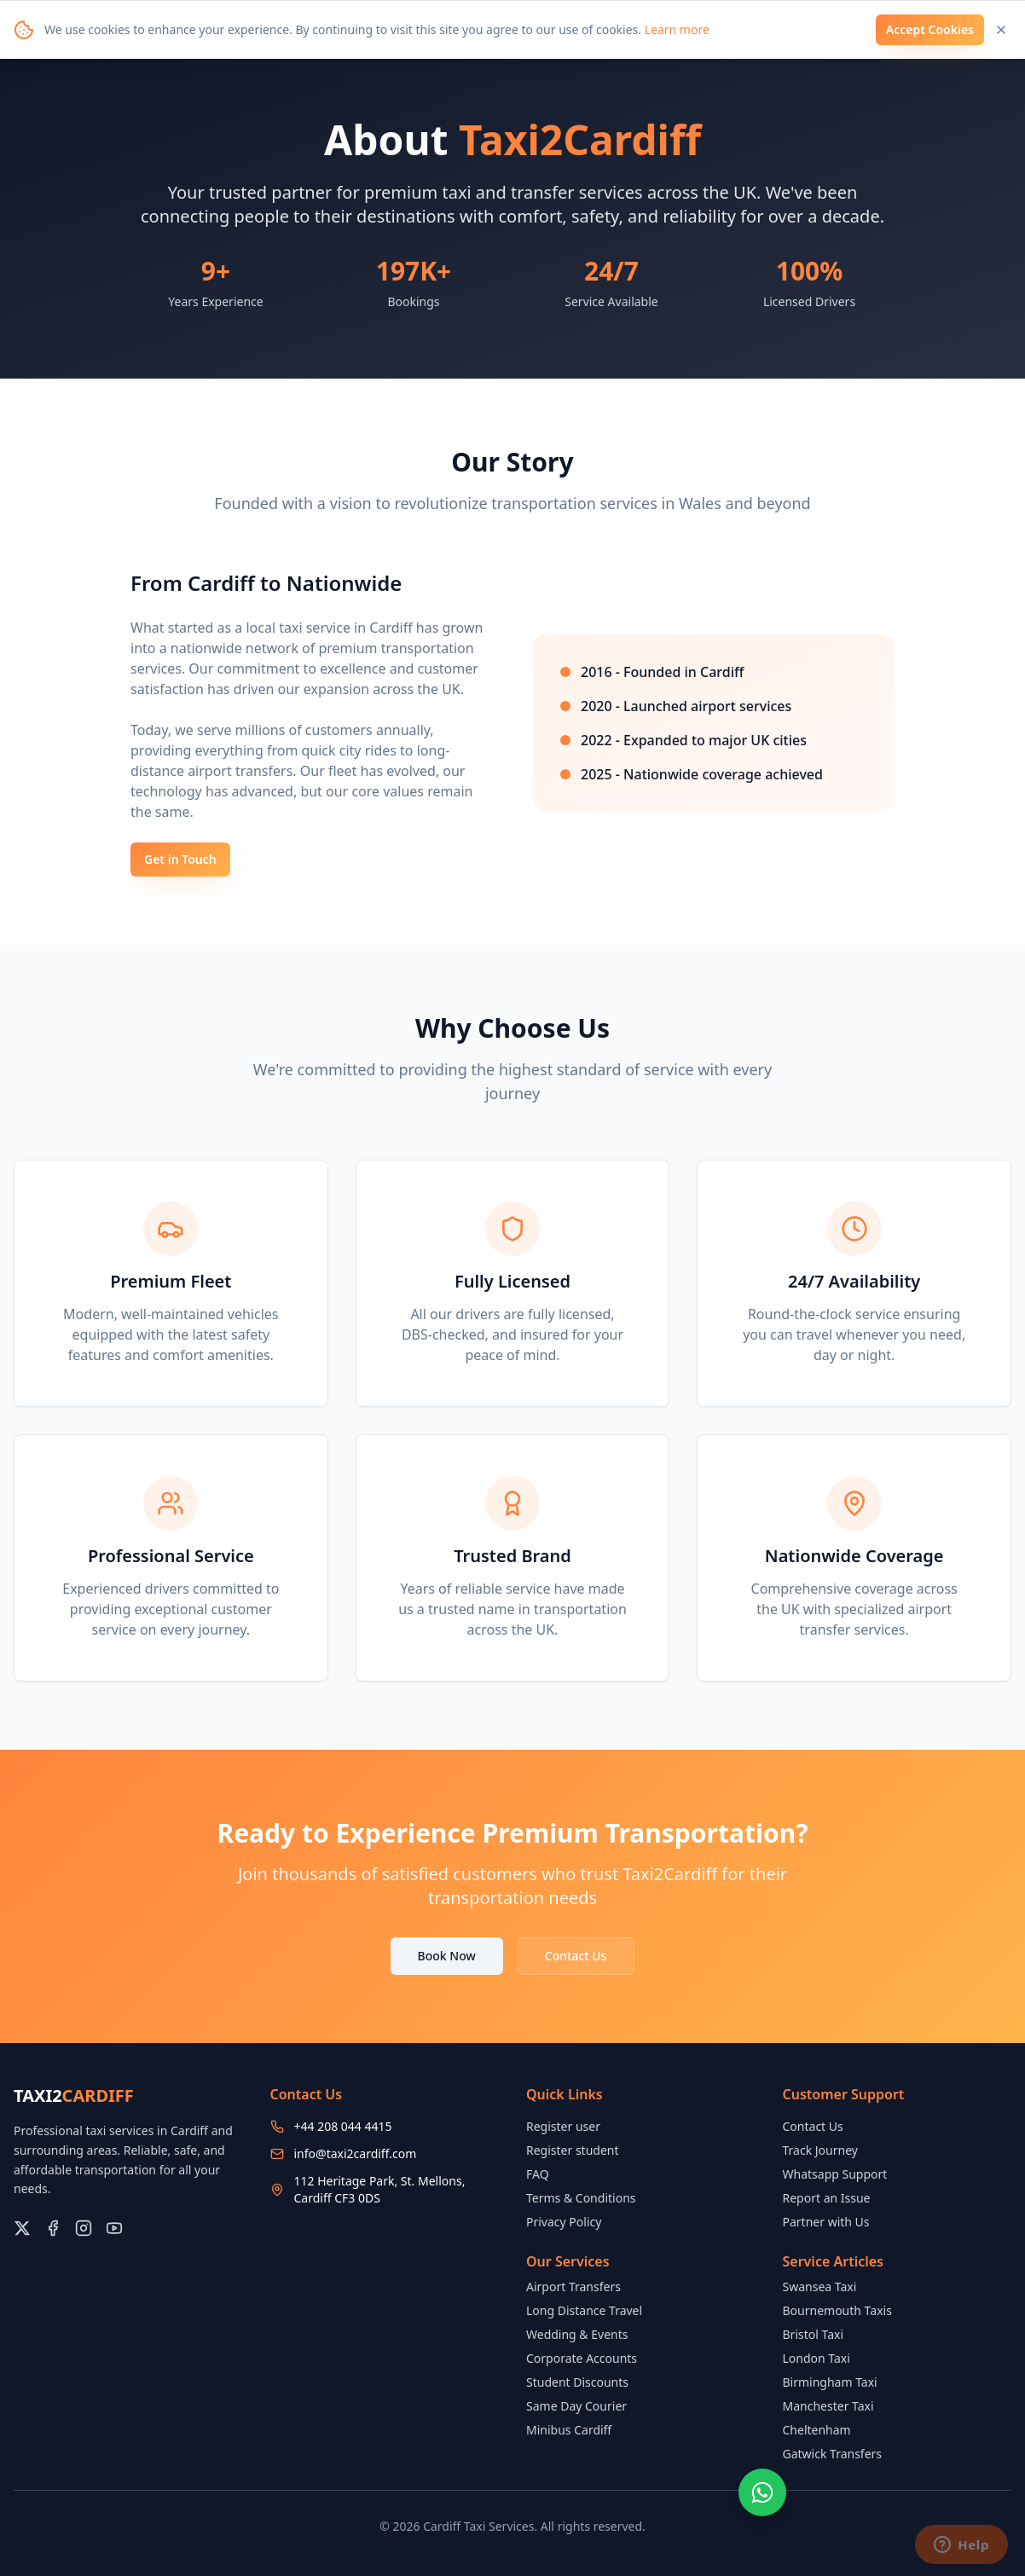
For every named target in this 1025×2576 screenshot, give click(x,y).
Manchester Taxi (828, 2406)
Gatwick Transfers (833, 2454)
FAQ (537, 2174)
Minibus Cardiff (568, 2430)
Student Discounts (577, 2382)
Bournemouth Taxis (837, 2310)
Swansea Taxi (820, 2286)
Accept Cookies (930, 29)
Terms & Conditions (581, 2198)
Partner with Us (826, 2222)
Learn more (677, 29)
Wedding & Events (577, 2334)
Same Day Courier (576, 2406)
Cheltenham (817, 2430)
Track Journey (820, 2150)
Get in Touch (180, 859)
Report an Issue (827, 2198)
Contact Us (576, 1956)
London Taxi (816, 2358)
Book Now (447, 1956)
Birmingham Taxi (830, 2382)
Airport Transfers (573, 2286)
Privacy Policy (563, 2222)
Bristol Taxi (813, 2334)
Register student (572, 2150)
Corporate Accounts (581, 2358)
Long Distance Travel (584, 2310)
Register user (563, 2126)
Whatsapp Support (835, 2174)
